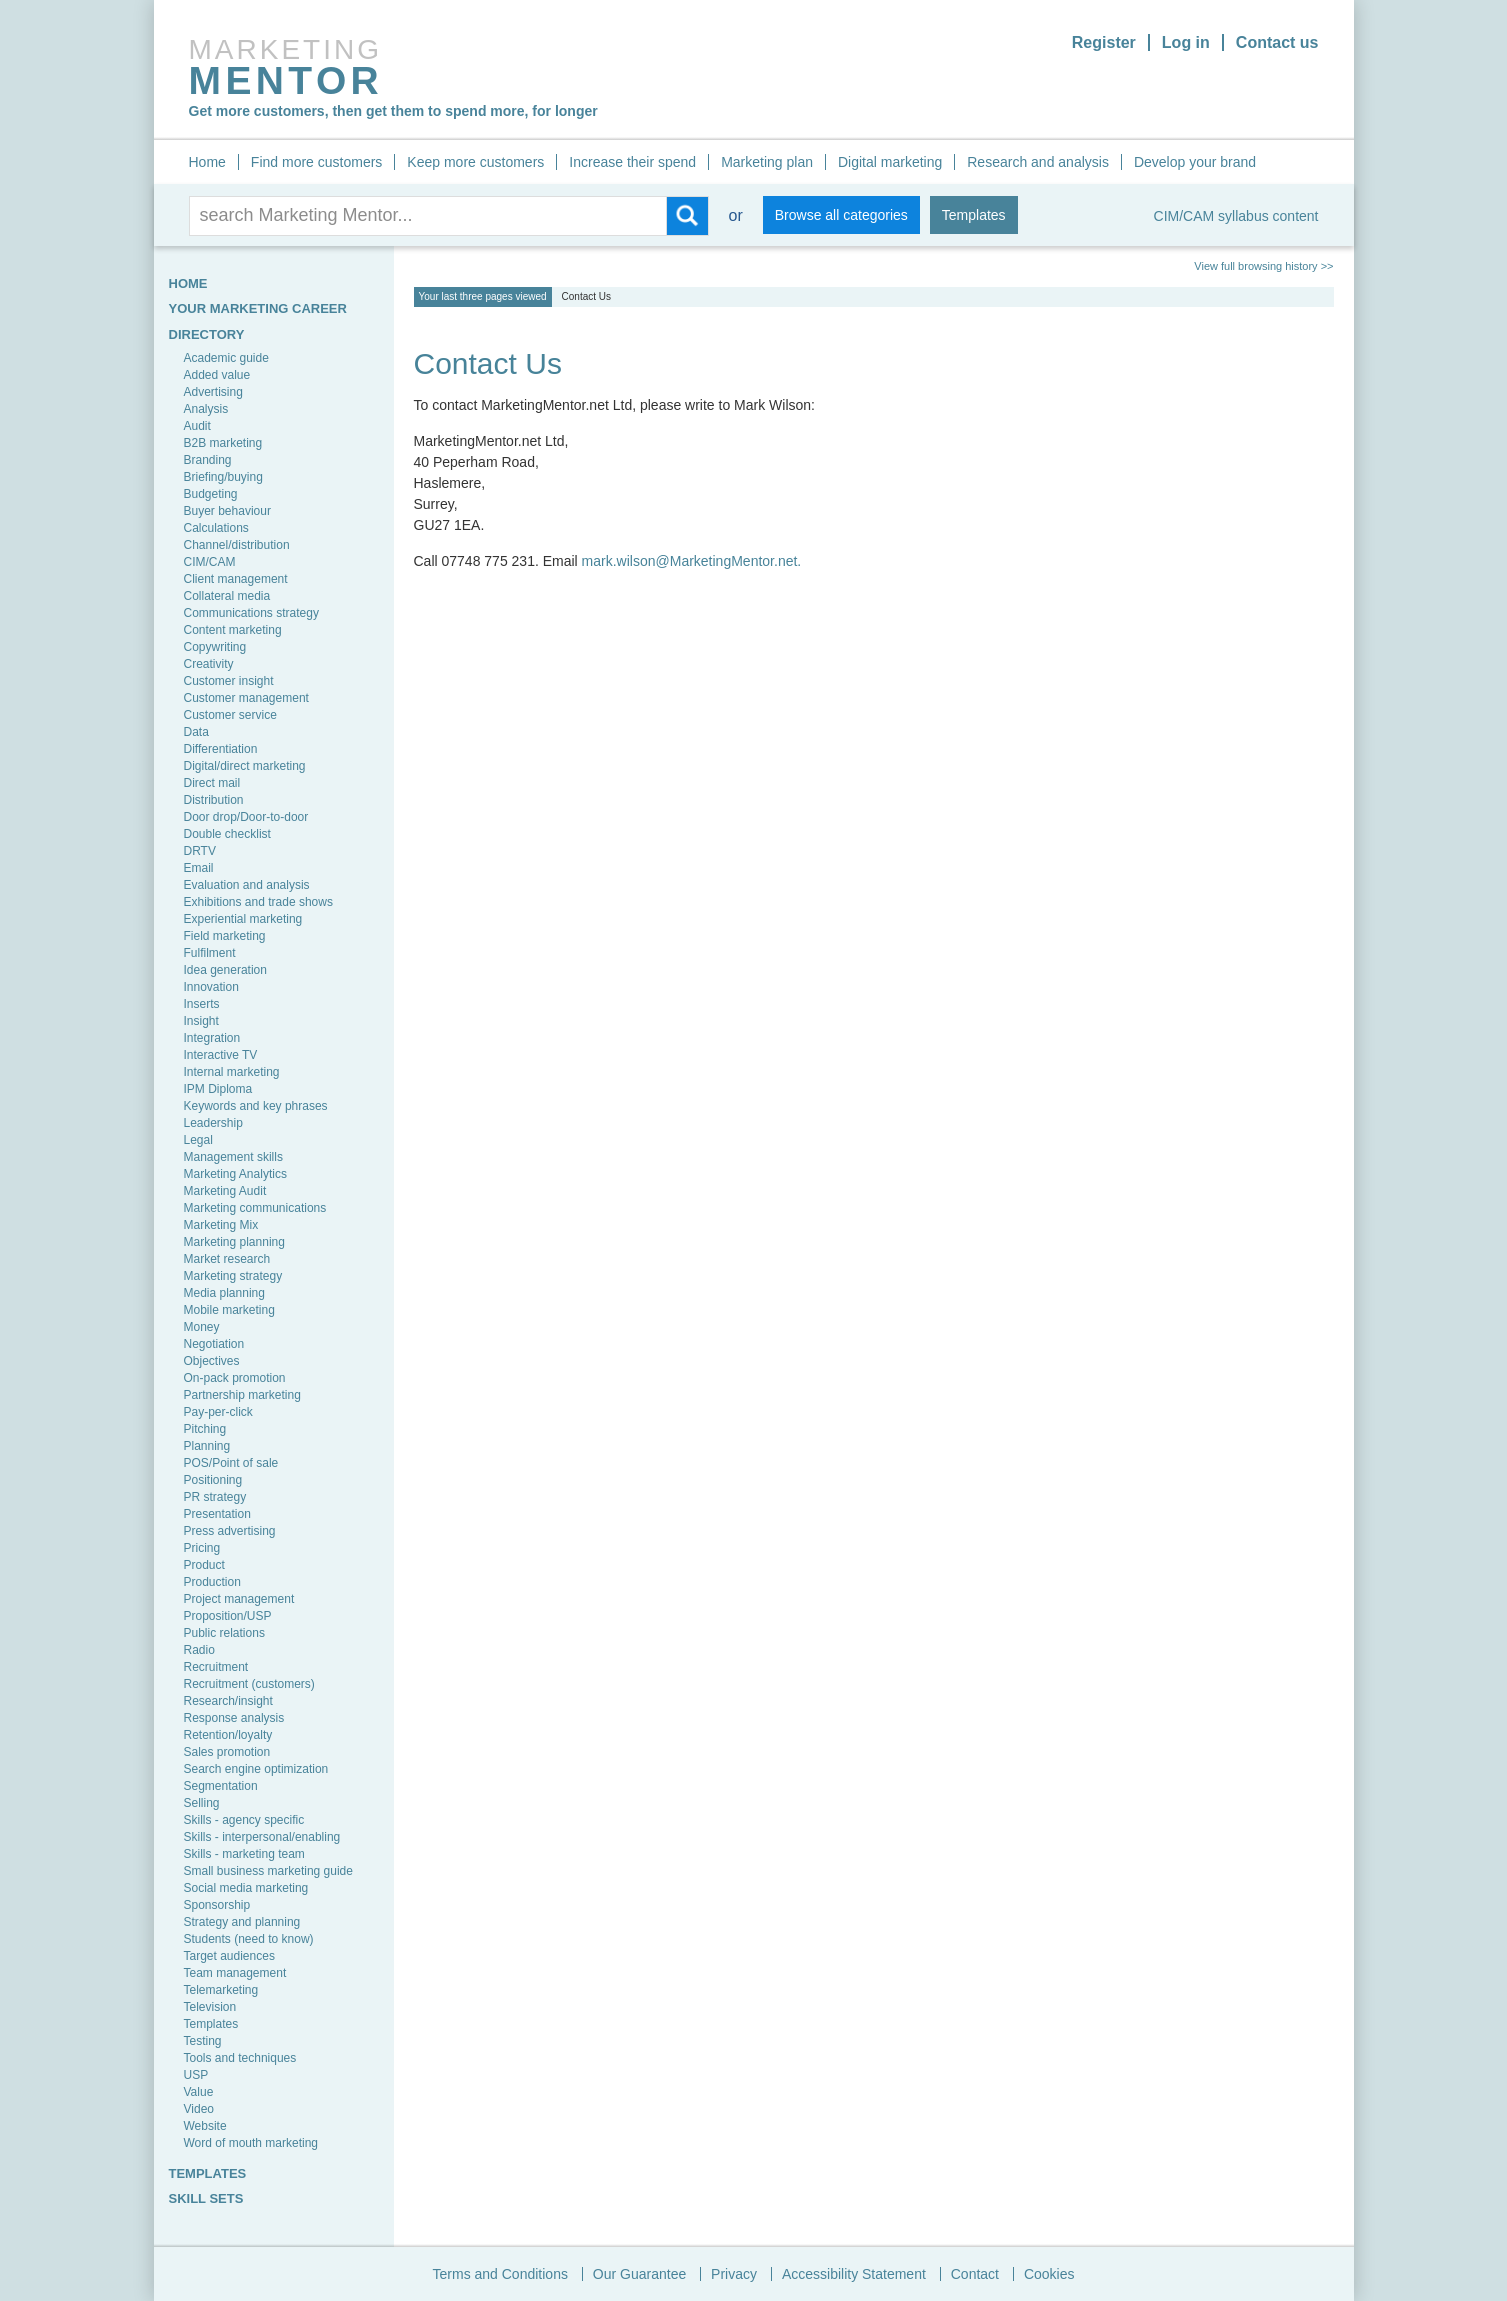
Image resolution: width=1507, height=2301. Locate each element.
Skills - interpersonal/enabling (262, 1837)
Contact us (1277, 42)
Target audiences (229, 1956)
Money (202, 1327)
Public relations (224, 1633)
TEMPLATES (208, 2173)
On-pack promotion (235, 1378)
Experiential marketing (243, 919)
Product (204, 1565)
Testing (203, 2041)
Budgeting (211, 494)
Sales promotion (227, 1752)
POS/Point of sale (231, 1463)
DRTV (200, 851)
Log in (1186, 42)
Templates (974, 215)
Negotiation (214, 1344)
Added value (217, 375)
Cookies (1049, 2274)
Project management (239, 1599)
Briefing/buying (223, 477)
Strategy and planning (242, 1922)
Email (199, 868)
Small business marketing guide (268, 1871)
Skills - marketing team (244, 1854)
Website (205, 2126)
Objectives (212, 1361)
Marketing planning (234, 1242)
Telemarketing (221, 1990)
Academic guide (226, 358)
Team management (235, 1973)
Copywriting (215, 647)
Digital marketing (890, 162)
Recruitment (216, 1667)
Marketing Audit (225, 1191)
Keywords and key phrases (256, 1106)
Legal (198, 1140)
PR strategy (215, 1497)
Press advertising (230, 1531)
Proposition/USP (228, 1616)
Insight (201, 1021)
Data (196, 732)
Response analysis (234, 1718)
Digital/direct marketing (245, 766)
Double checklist (227, 834)
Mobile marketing (229, 1310)
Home (207, 162)
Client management (236, 579)
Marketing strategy (233, 1276)
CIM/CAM (210, 562)
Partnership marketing (242, 1395)
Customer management (246, 698)
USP (196, 2075)
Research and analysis (1038, 162)
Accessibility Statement (854, 2274)
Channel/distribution (237, 545)
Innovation (211, 987)
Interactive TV (221, 1055)
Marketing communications (255, 1208)
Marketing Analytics (235, 1174)
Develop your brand (1195, 162)
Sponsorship (217, 1905)
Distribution (214, 800)
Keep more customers (475, 162)
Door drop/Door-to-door (246, 817)
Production (212, 1582)
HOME (188, 283)
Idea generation (225, 970)
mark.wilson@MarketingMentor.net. (692, 561)
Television (210, 2007)
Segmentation (221, 1786)
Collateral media (227, 596)
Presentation (217, 1514)
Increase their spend (632, 162)
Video (199, 2109)
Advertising (213, 392)
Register (1104, 42)
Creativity (209, 664)
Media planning (224, 1293)
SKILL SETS (206, 2198)
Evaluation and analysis (247, 885)
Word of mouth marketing (251, 2143)
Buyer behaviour (227, 511)
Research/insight (228, 1701)
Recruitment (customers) (249, 1684)
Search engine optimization (256, 1769)
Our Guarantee (639, 2274)
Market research (227, 1259)
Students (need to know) (249, 1939)
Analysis (206, 409)
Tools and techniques (240, 2058)
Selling (202, 1803)
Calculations (216, 528)
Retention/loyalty (228, 1735)
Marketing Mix (221, 1225)
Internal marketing (232, 1072)
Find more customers (316, 162)
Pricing (202, 1548)
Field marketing (225, 936)
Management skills (233, 1157)
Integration (212, 1038)
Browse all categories (841, 215)
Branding (208, 460)
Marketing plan (767, 162)
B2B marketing (223, 443)
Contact (975, 2274)
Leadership (213, 1123)
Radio (199, 1650)
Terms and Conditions (500, 2274)
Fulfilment (210, 953)
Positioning (213, 1480)
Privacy (734, 2274)
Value (199, 2092)
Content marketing (233, 630)
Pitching (205, 1429)
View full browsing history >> (1263, 266)
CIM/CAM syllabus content (1236, 216)
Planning (207, 1446)
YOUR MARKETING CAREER (258, 308)
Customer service (230, 715)
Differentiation (221, 749)
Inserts (202, 1004)
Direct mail (212, 783)
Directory (207, 334)
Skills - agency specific (244, 1820)
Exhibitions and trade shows (258, 902)
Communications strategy (251, 613)
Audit (197, 426)
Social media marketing (246, 1888)
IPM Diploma (218, 1089)
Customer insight (229, 681)
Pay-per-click (218, 1412)
